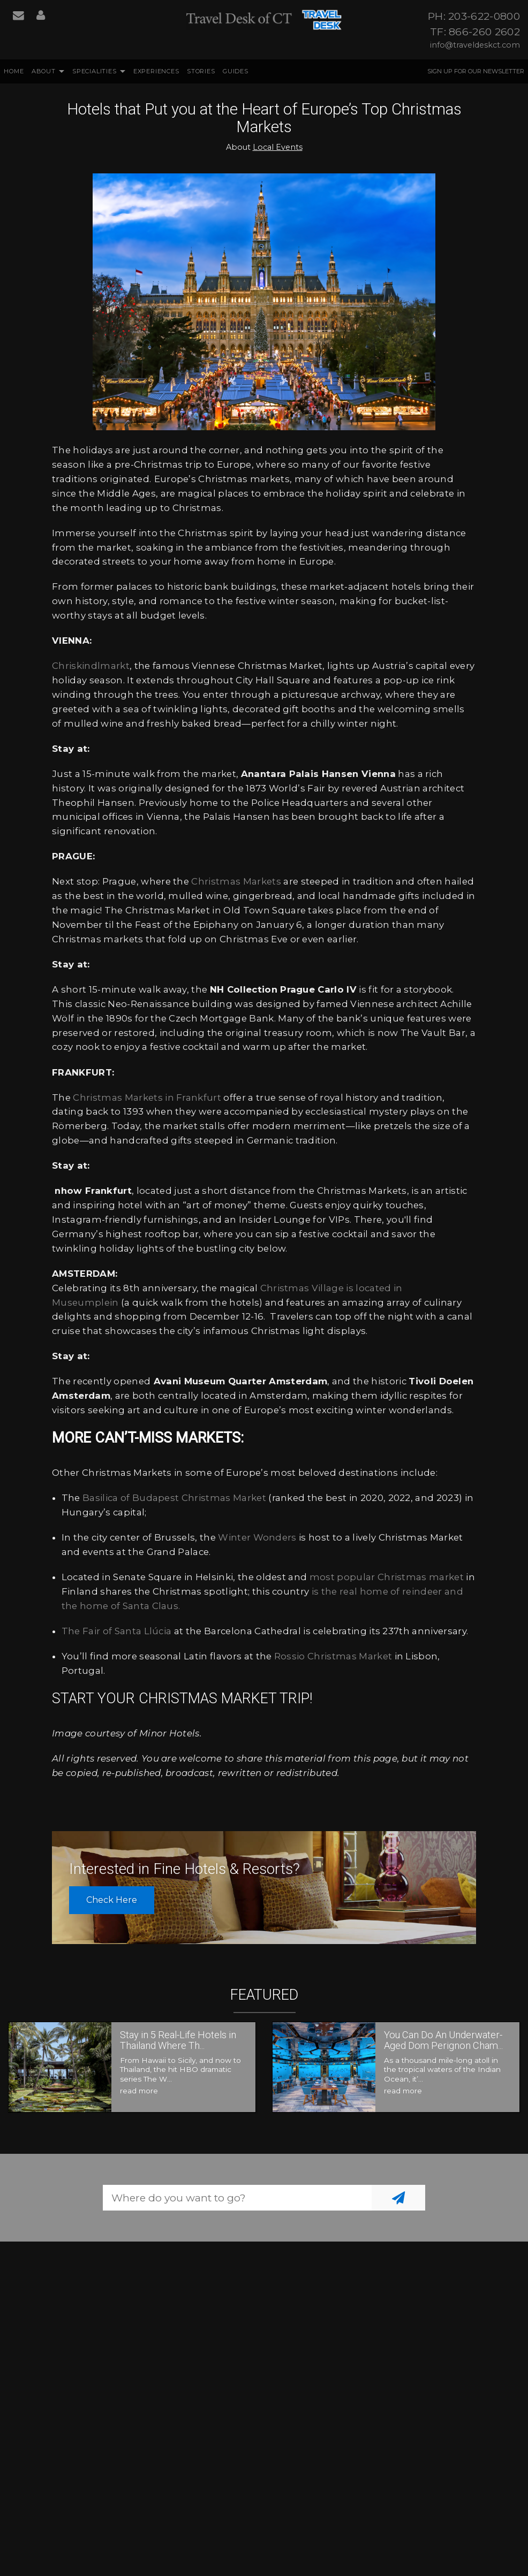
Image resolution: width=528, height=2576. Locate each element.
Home (14, 71)
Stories (201, 71)
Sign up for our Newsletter (475, 71)
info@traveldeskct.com (475, 45)
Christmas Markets (236, 881)
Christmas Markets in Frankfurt (147, 1097)
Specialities (94, 71)
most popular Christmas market (387, 1577)
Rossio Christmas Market (333, 1656)
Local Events (278, 147)
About (44, 71)
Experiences (156, 71)
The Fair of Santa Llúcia (117, 1631)
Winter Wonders (257, 1537)
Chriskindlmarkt (91, 665)
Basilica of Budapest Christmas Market (174, 1497)
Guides (235, 71)
